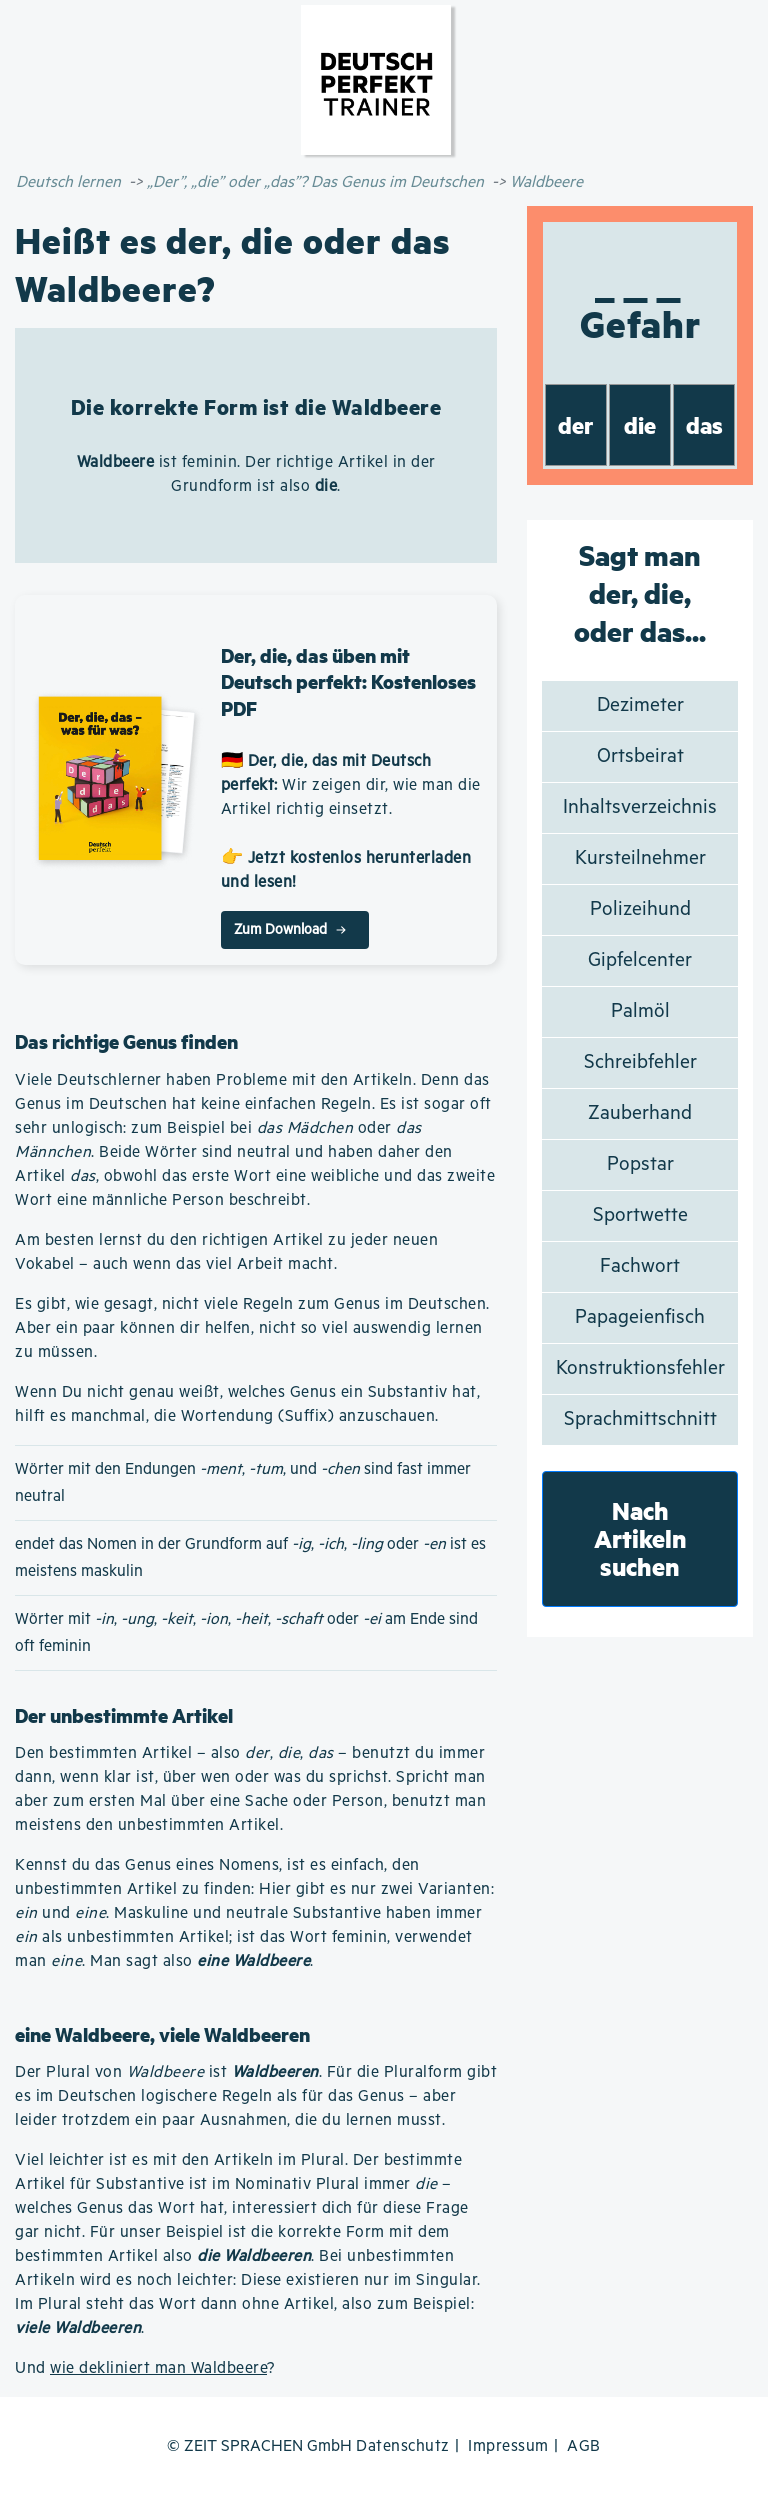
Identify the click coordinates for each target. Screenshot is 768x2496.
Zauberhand (640, 1113)
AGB (584, 2446)
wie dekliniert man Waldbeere (158, 2368)
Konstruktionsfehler (640, 1368)
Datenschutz (403, 2446)
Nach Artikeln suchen (640, 1538)
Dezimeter (640, 705)
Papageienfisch (640, 1317)
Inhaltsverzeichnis (640, 807)
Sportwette (640, 1215)
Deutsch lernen (68, 182)
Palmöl (640, 1011)
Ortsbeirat (640, 756)
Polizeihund (640, 909)
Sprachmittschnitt (640, 1419)
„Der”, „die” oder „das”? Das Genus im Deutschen (315, 182)
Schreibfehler (640, 1062)
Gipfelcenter (640, 960)
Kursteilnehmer (640, 858)
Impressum (508, 2446)
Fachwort (640, 1266)
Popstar (640, 1164)
